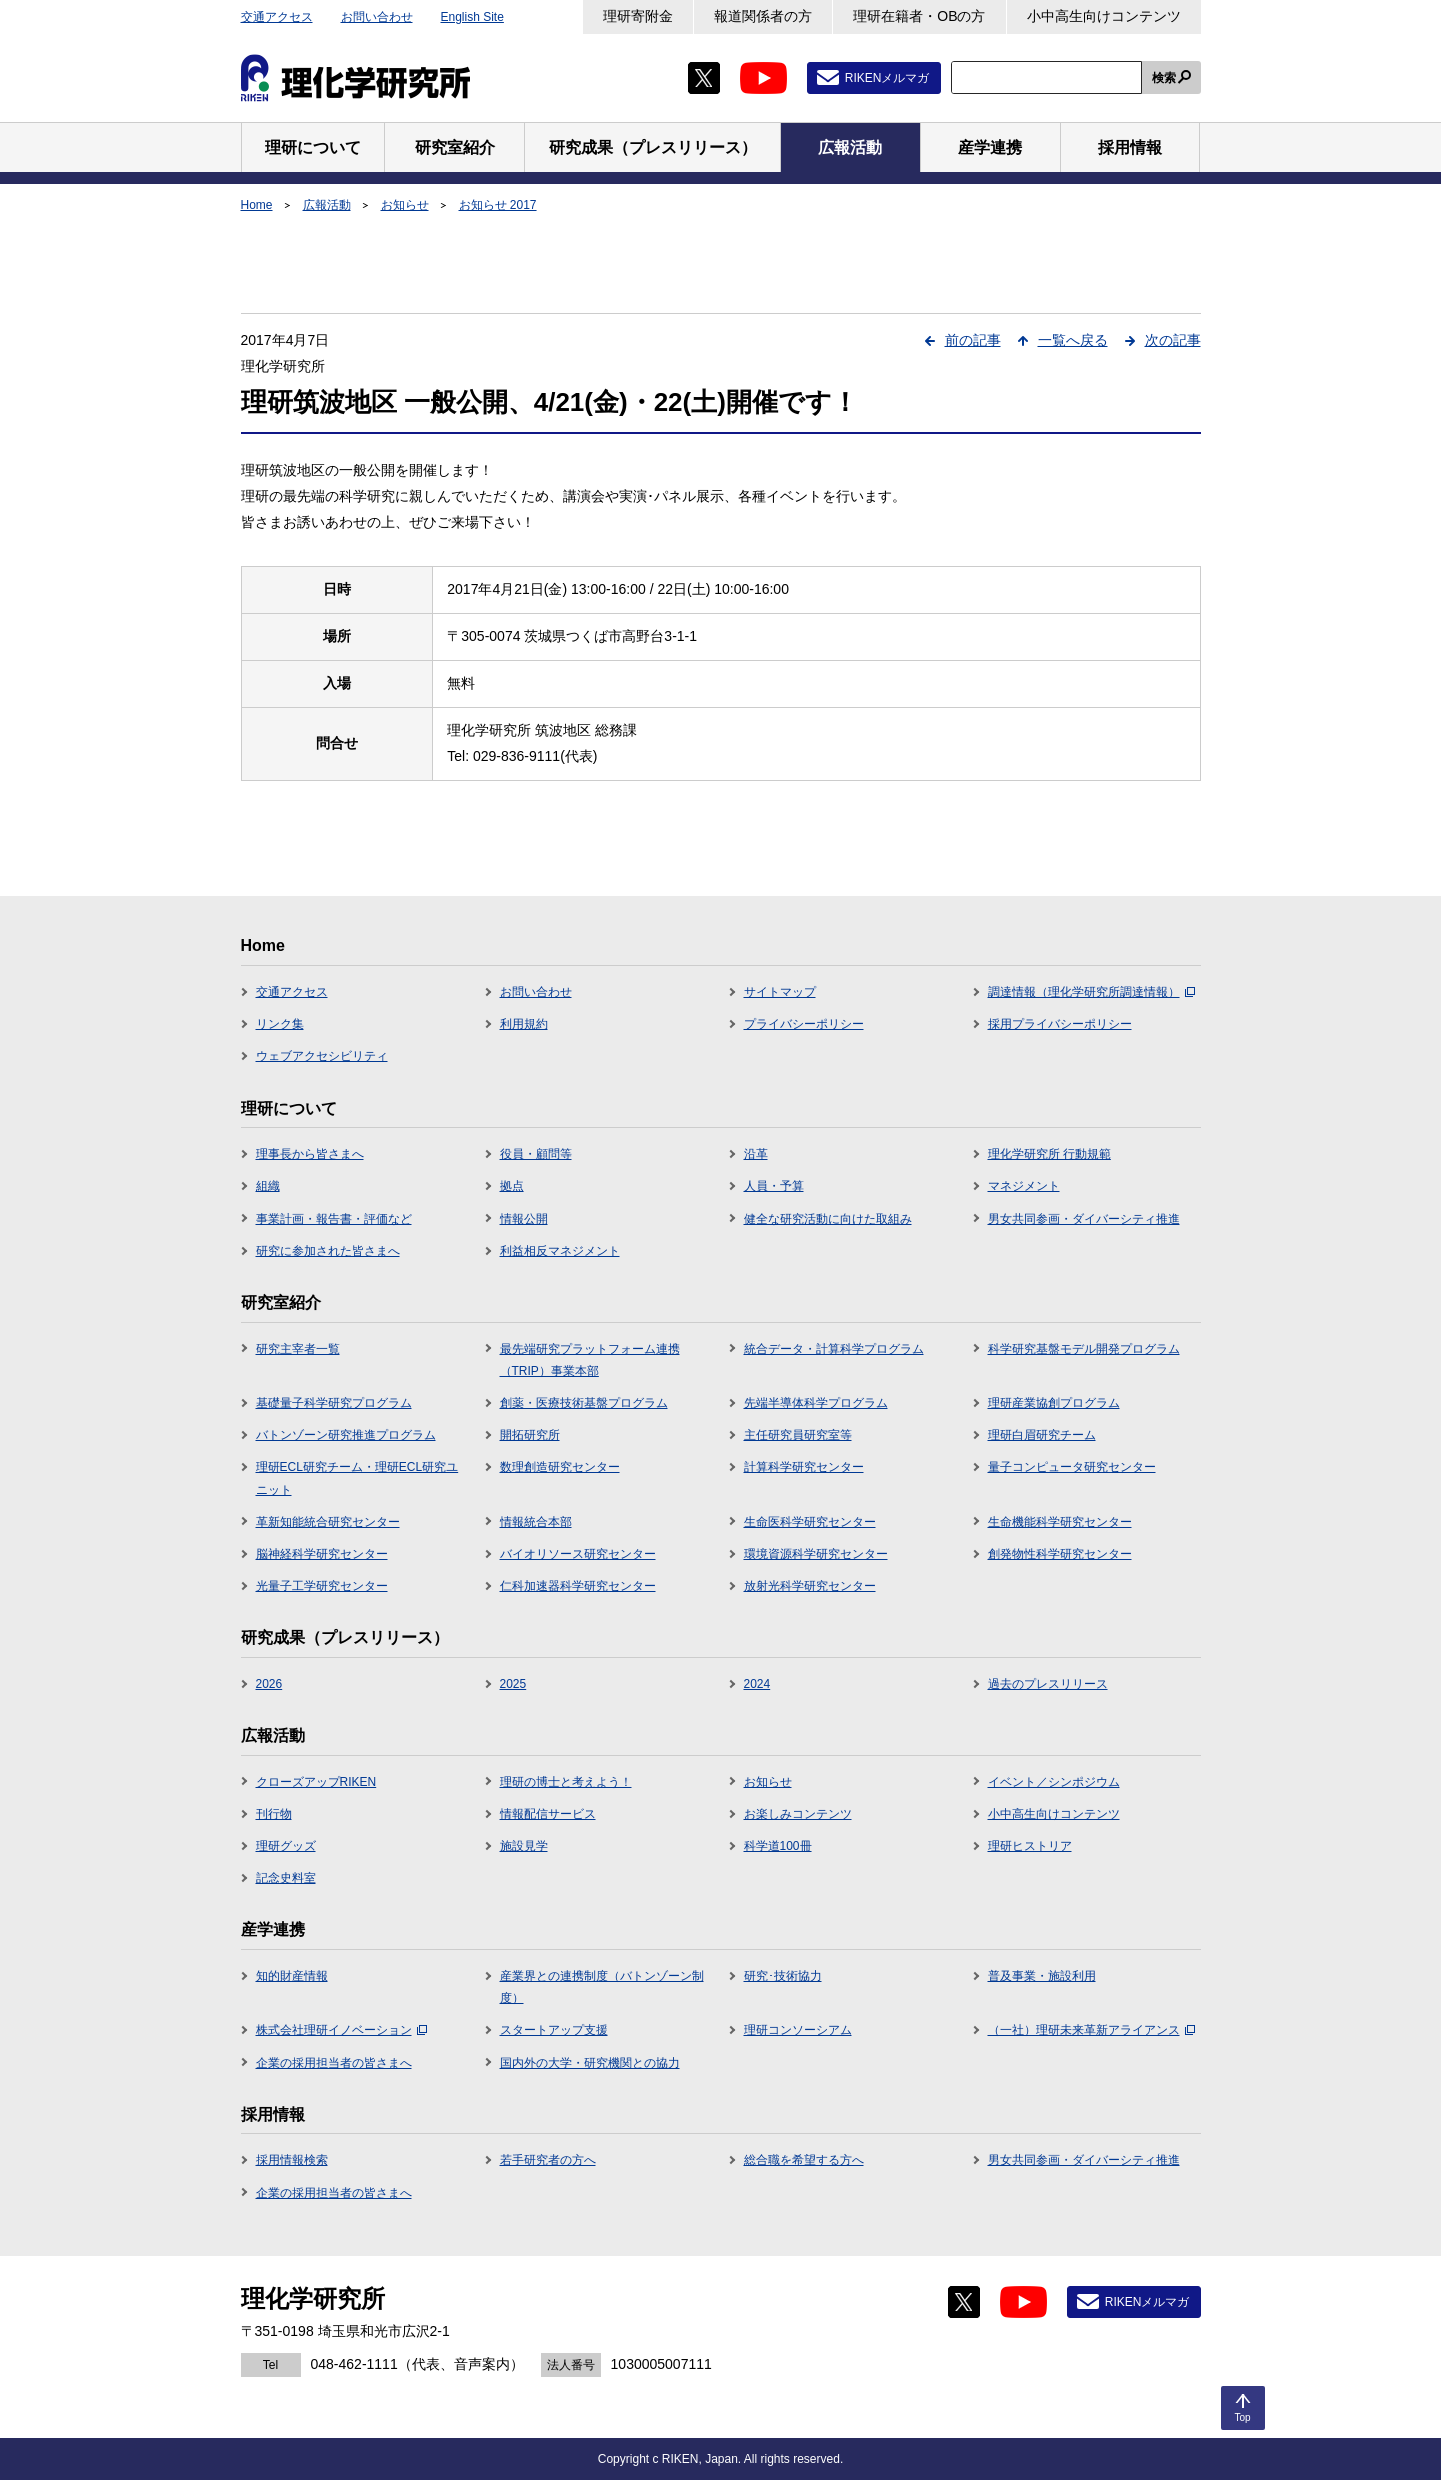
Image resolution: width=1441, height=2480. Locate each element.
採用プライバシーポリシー (1060, 1024)
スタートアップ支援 (554, 2030)
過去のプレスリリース (1048, 1684)
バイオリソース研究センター (578, 1554)
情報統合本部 (536, 1522)
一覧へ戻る (1073, 340)
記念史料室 (286, 1878)
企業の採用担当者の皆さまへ (334, 2063)
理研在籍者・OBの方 (919, 16)
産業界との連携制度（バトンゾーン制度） (602, 1987)
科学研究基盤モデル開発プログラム (1084, 1349)
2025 (513, 1684)
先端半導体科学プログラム (816, 1403)
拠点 (512, 1186)
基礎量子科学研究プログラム (334, 1403)
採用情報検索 (292, 2160)
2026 (269, 1684)
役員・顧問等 (536, 1154)
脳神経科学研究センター (322, 1554)
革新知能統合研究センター (328, 1522)
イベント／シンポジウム (1054, 1782)
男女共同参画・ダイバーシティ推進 (1084, 1219)
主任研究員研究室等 (798, 1435)
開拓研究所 (530, 1435)
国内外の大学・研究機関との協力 (590, 2063)
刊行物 (274, 1814)
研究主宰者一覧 (298, 1349)
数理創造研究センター (560, 1467)
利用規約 (524, 1024)
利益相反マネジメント (560, 1251)
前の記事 (973, 340)
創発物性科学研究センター (1060, 1554)
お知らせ (405, 205)
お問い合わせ (377, 17)
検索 (1164, 78)
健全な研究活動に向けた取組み (828, 1219)
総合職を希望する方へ (804, 2160)
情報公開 (524, 1219)
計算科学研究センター (804, 1467)
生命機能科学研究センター (1060, 1522)
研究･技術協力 (783, 1976)
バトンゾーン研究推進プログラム (346, 1435)
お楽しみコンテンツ (798, 1814)
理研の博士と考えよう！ (566, 1782)
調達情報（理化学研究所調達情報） (1091, 992)
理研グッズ (286, 1846)
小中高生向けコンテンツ (1104, 16)
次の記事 (1173, 340)
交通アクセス (277, 17)
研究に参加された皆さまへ (328, 1251)
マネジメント (1024, 1186)
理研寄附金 (638, 16)
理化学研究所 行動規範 (1049, 1154)
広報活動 (327, 205)
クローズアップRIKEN (316, 1782)
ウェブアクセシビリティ (322, 1056)
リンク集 (280, 1024)
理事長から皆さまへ (310, 1154)
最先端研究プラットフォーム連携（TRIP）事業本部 (590, 1360)
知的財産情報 (292, 1976)
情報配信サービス (548, 1814)
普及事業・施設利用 (1042, 1976)
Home (257, 205)
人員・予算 (774, 1186)
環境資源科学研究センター (816, 1554)
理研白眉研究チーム (1042, 1435)
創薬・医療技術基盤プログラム (584, 1403)
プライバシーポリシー (804, 1024)
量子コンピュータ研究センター (1072, 1467)
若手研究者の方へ (548, 2160)
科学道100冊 (778, 1846)
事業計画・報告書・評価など (334, 1219)
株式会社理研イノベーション (341, 2030)
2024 (757, 1684)
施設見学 (524, 1846)
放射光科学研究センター (810, 1586)
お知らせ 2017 (498, 205)
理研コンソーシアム (798, 2030)
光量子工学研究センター (322, 1586)
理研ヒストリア (1030, 1846)
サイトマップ (780, 992)
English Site (472, 17)
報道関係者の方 (763, 16)
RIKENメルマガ (887, 78)
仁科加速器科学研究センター (578, 1586)
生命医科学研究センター (810, 1522)
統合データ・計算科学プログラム (834, 1349)
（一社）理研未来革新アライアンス (1091, 2030)
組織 (268, 1186)
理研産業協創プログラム (1054, 1403)
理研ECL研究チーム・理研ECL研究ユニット (357, 1478)
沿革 (756, 1154)
